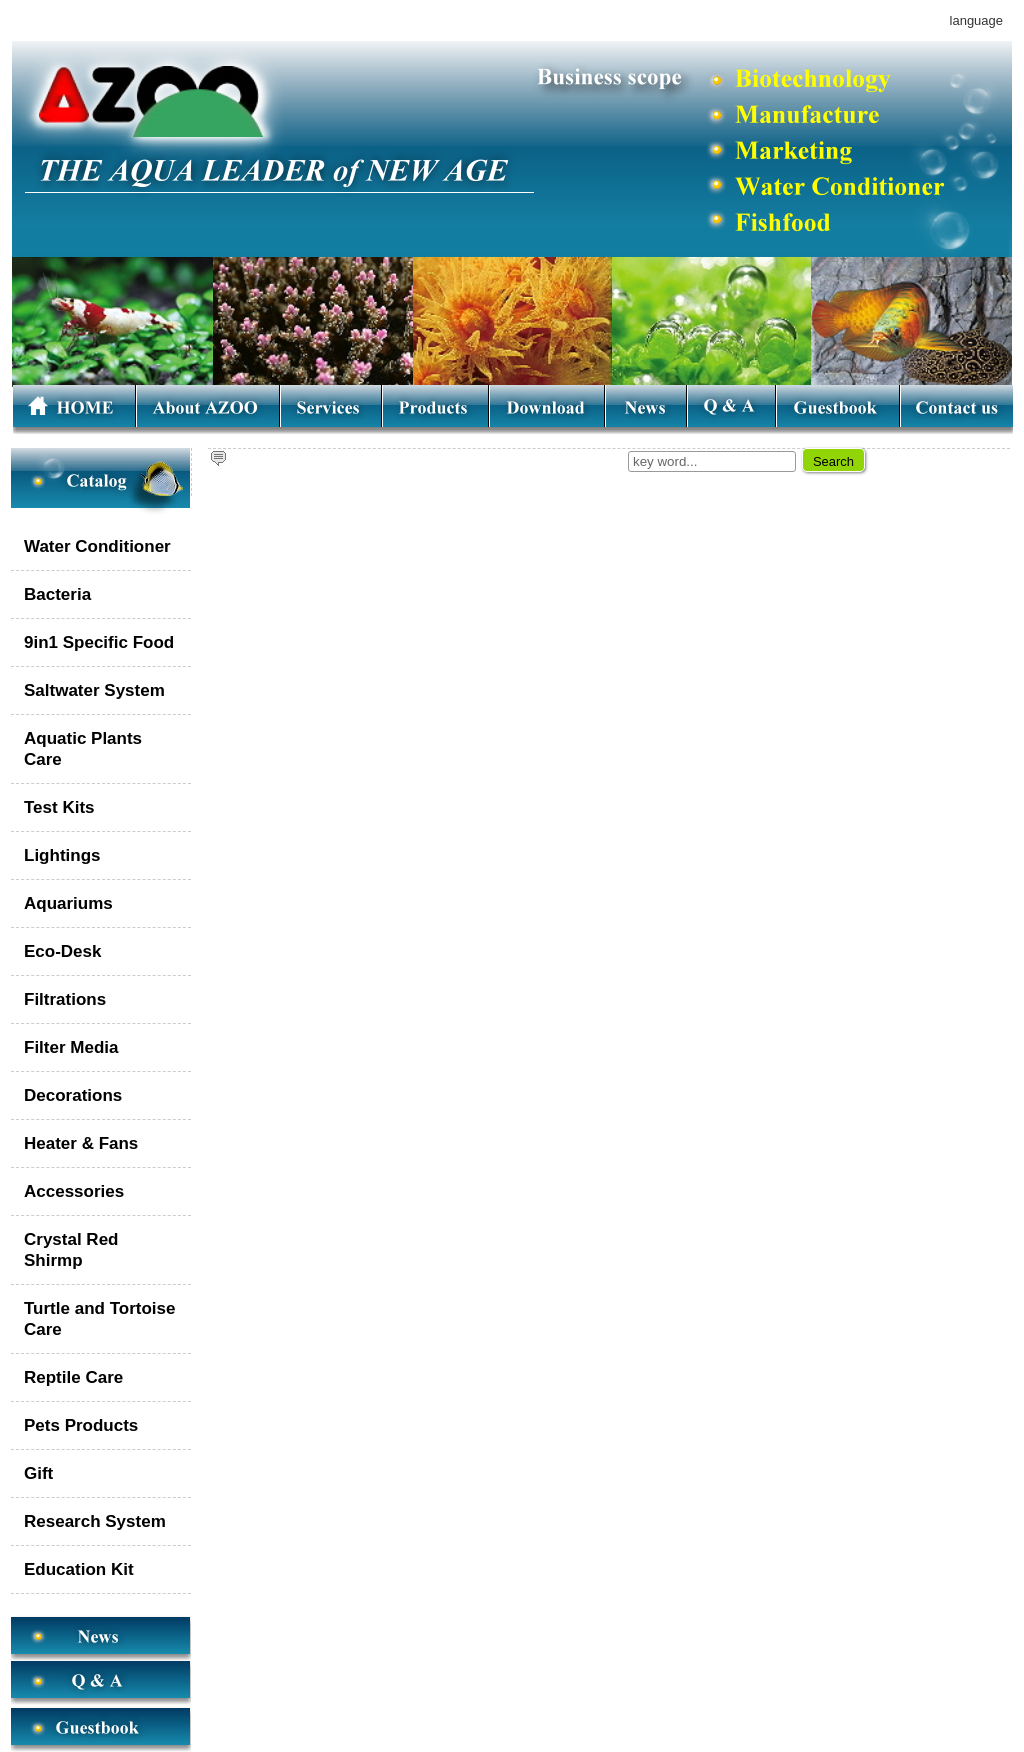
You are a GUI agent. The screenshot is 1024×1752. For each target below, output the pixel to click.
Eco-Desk (62, 951)
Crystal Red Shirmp (71, 1250)
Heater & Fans (81, 1143)
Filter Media (71, 1047)
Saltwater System (94, 690)
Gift (38, 1473)
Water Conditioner (97, 546)
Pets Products (81, 1425)
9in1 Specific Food (99, 642)
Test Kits (59, 807)
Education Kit (79, 1569)
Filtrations (65, 999)
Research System (95, 1521)
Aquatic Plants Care (83, 749)
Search (833, 461)
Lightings (62, 855)
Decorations (73, 1095)
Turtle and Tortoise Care (99, 1319)
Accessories (74, 1191)
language (976, 20)
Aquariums (68, 903)
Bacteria (57, 594)
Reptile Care (73, 1377)
